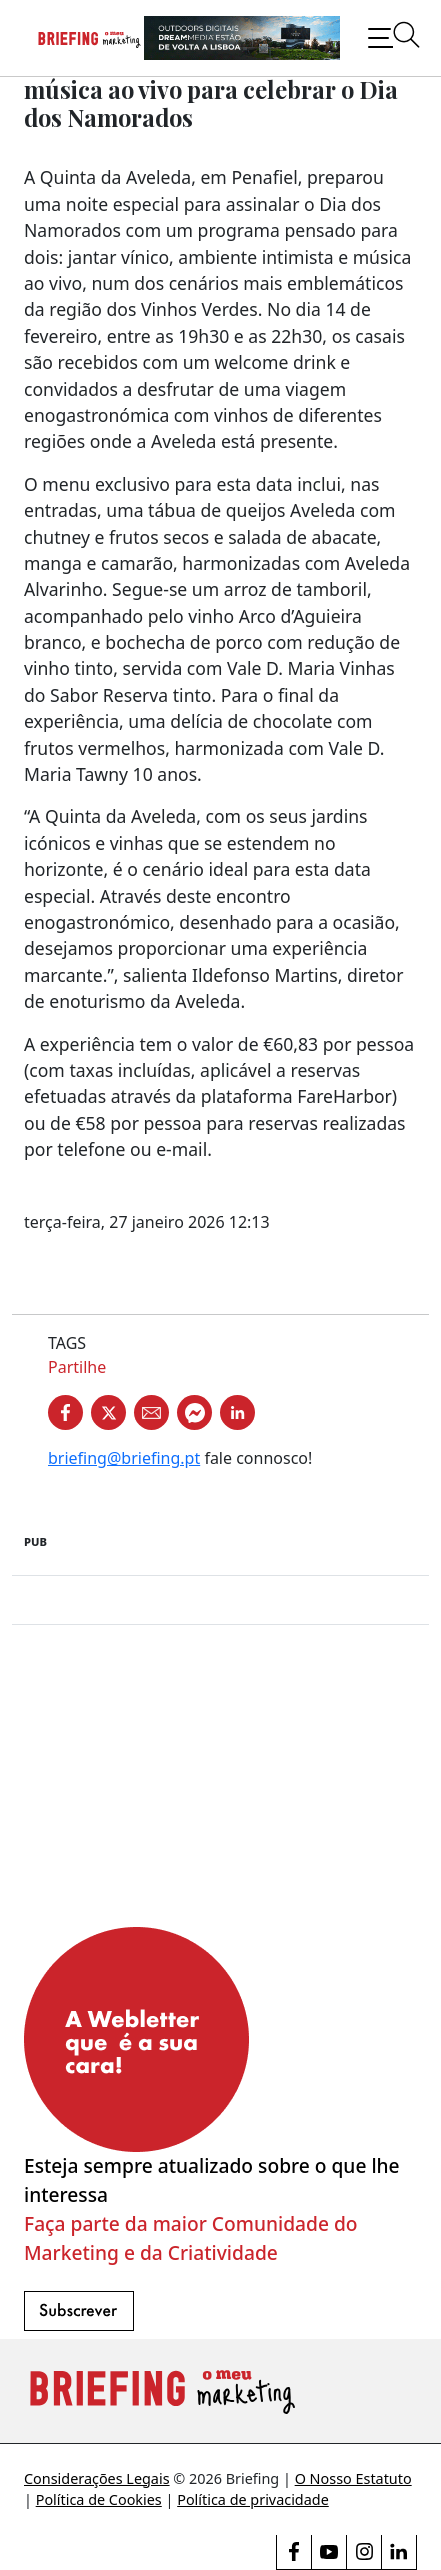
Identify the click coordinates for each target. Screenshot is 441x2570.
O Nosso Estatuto (353, 2478)
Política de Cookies (99, 2499)
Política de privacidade (253, 2499)
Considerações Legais (97, 2478)
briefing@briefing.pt (124, 1458)
